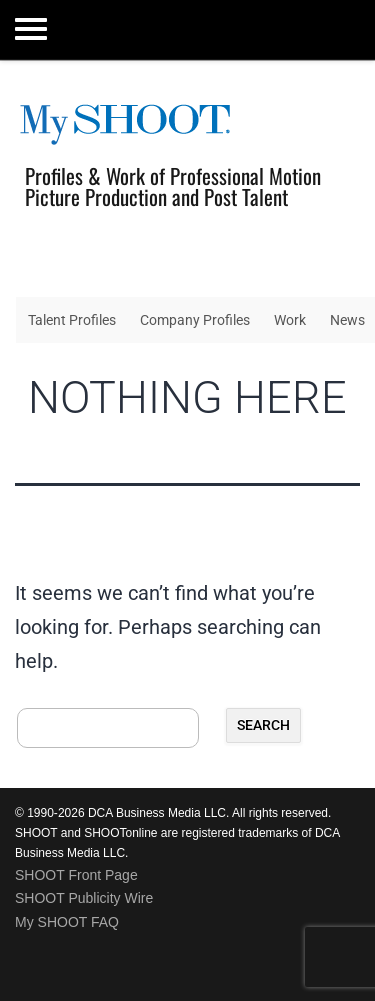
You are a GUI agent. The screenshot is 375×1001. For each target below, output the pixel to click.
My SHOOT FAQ (67, 922)
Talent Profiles (72, 320)
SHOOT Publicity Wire (84, 898)
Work (290, 320)
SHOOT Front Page (76, 875)
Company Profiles (195, 320)
